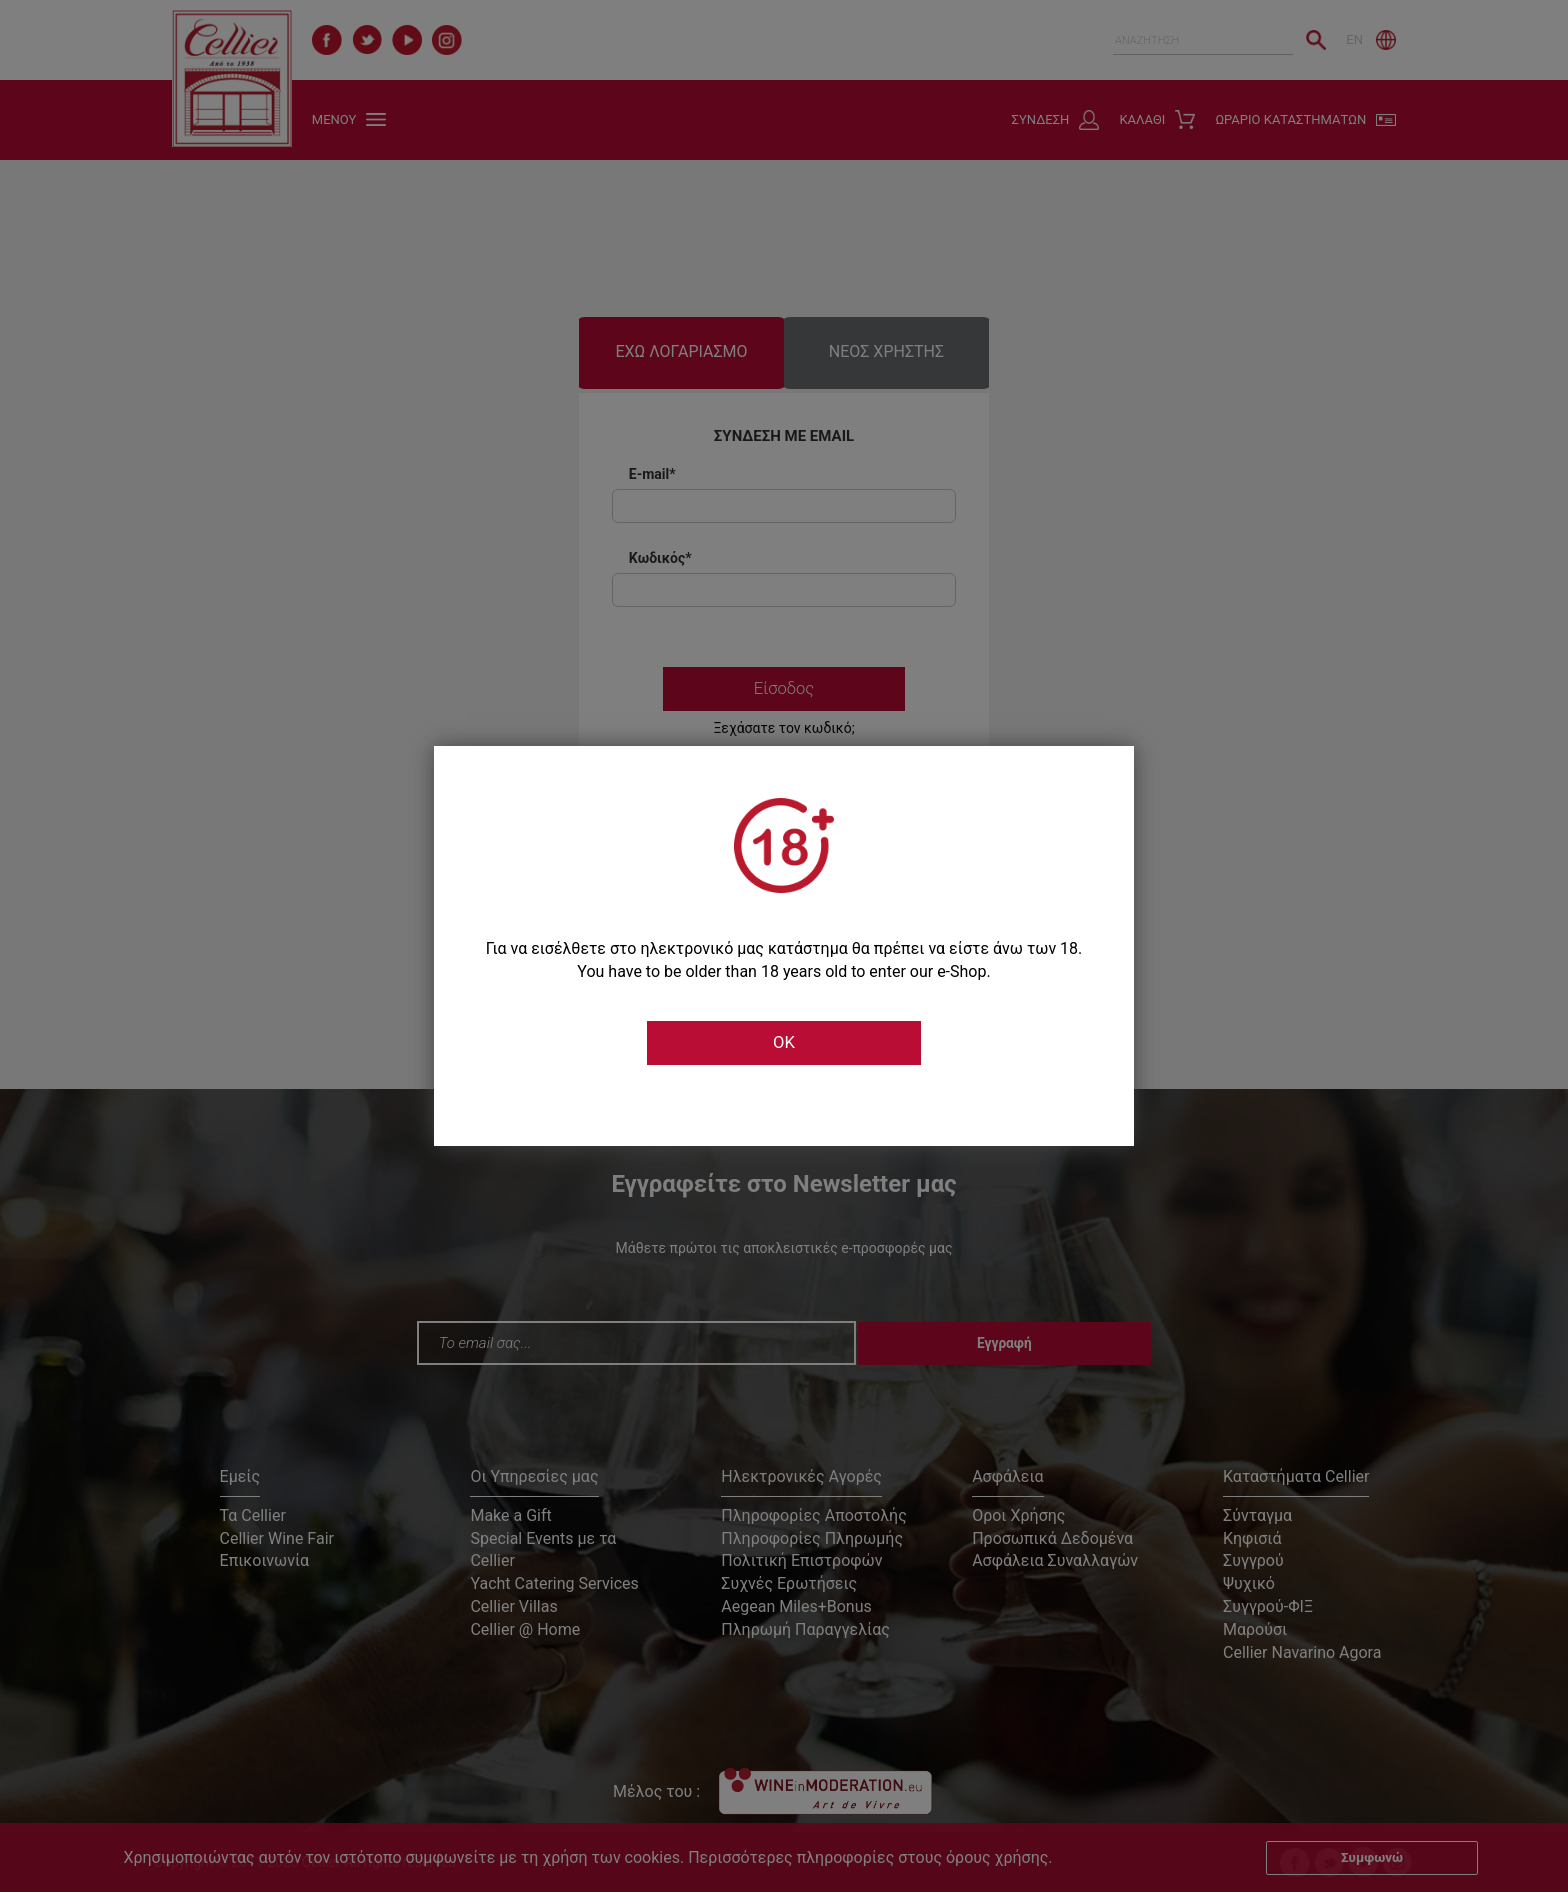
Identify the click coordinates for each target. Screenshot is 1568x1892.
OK (784, 1043)
